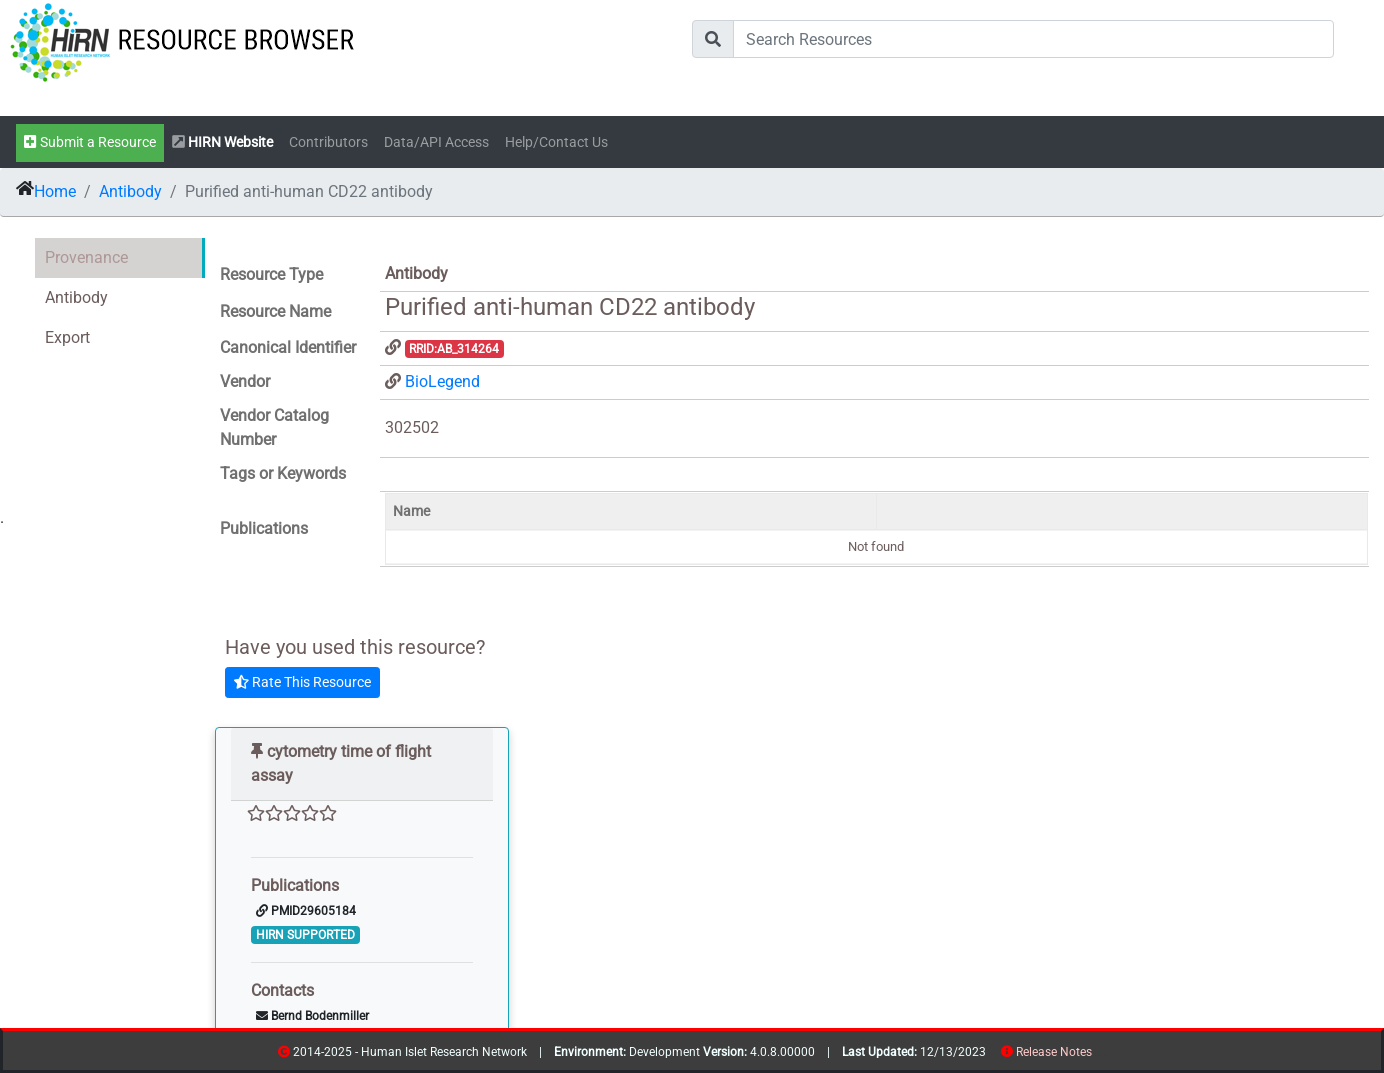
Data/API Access (436, 142)
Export (67, 337)
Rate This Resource (302, 682)
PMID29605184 (306, 911)
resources (1098, 1055)
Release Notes (1054, 1052)
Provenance (86, 257)
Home (55, 191)
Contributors (328, 142)
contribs (1104, 1055)
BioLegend (442, 381)
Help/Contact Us (556, 142)
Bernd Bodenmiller (312, 1016)
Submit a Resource (90, 142)
